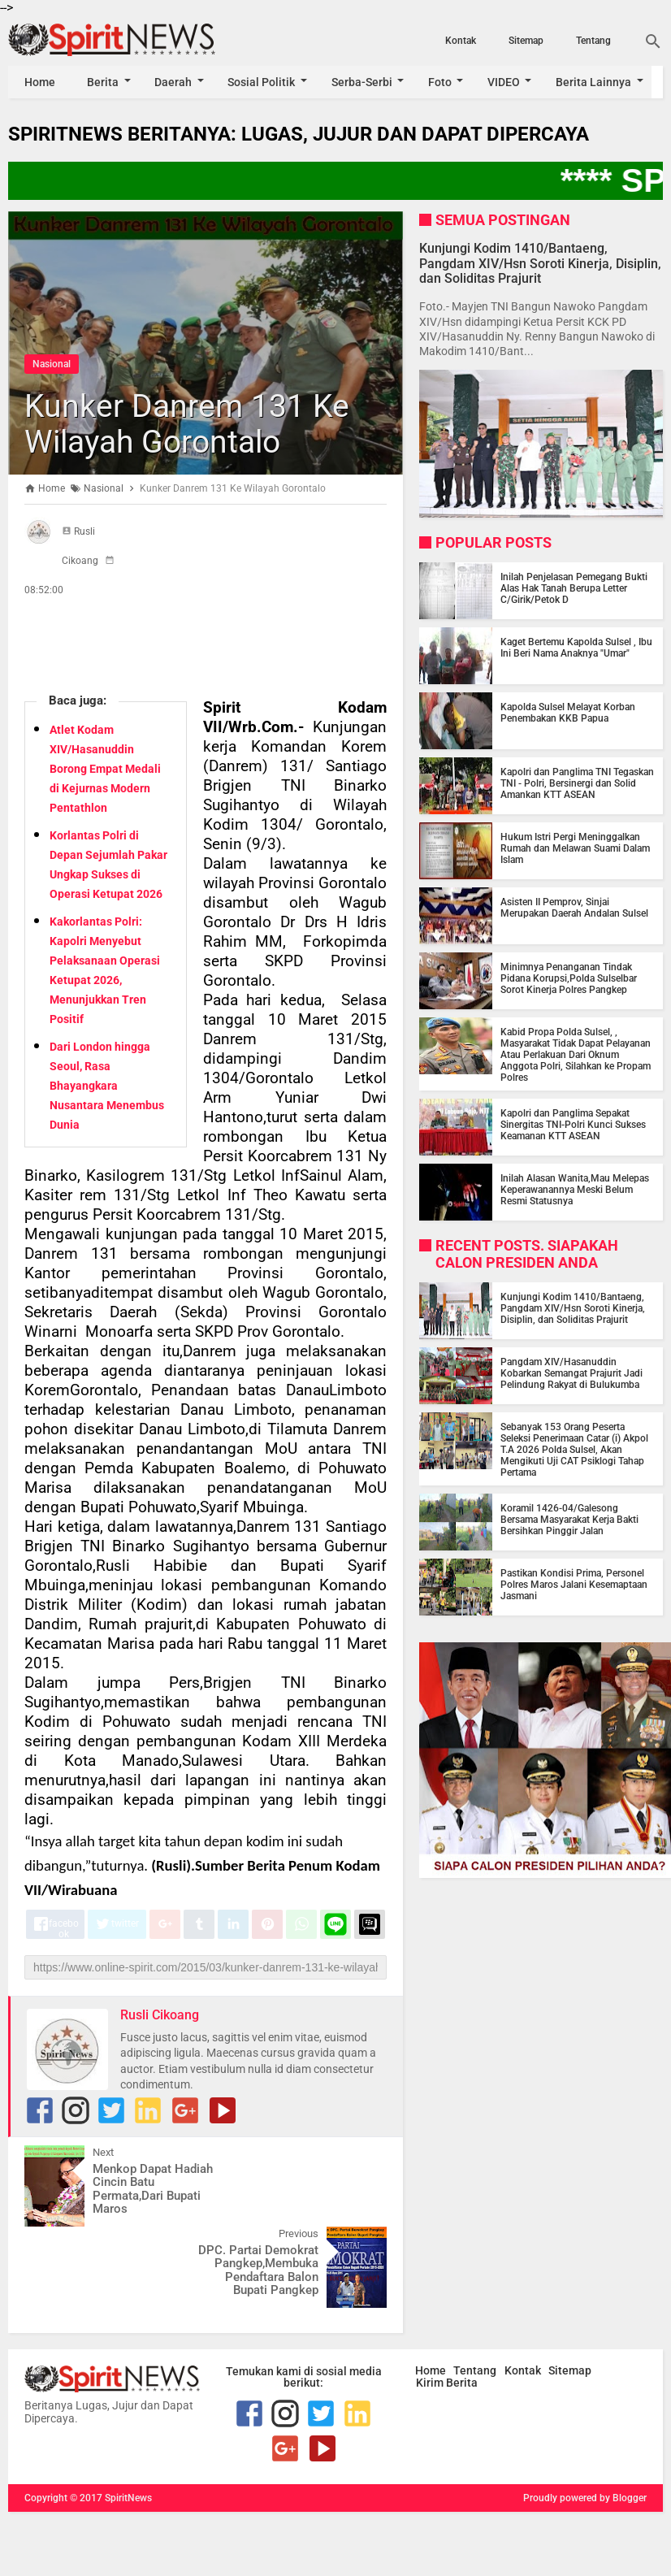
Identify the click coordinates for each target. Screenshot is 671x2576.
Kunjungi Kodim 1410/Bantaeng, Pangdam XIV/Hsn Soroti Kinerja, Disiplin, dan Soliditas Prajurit (540, 263)
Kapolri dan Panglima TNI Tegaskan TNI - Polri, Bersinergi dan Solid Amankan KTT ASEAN (577, 783)
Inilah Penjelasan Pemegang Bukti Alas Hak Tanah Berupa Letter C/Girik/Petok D (573, 588)
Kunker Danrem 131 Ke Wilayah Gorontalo (188, 424)
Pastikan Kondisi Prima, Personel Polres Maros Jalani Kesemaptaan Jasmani (573, 1585)
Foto (443, 82)
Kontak (460, 40)
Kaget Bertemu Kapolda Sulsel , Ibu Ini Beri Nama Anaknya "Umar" (576, 647)
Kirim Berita (447, 2301)
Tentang (593, 40)
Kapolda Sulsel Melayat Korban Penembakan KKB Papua (567, 712)
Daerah (174, 82)
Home (39, 82)
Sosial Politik (263, 82)
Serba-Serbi (364, 82)
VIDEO (507, 82)
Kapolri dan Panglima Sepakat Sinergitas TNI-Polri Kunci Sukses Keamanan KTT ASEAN (573, 1125)
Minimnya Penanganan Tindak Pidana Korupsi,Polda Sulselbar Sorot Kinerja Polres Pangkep (568, 978)
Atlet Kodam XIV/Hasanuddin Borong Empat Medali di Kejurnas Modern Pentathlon (105, 768)
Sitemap (526, 40)
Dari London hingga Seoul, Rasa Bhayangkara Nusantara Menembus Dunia (107, 1085)
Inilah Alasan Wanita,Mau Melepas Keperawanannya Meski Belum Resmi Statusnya (574, 1190)
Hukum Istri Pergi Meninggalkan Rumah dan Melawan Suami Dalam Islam (575, 848)
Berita (103, 82)
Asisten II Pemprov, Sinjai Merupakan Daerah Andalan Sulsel (574, 907)
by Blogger (623, 2416)
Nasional (51, 364)
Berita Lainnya (598, 82)
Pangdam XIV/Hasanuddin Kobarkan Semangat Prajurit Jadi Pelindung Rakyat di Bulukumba (571, 1373)
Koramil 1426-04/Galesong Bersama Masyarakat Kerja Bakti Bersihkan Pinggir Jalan (569, 1520)
